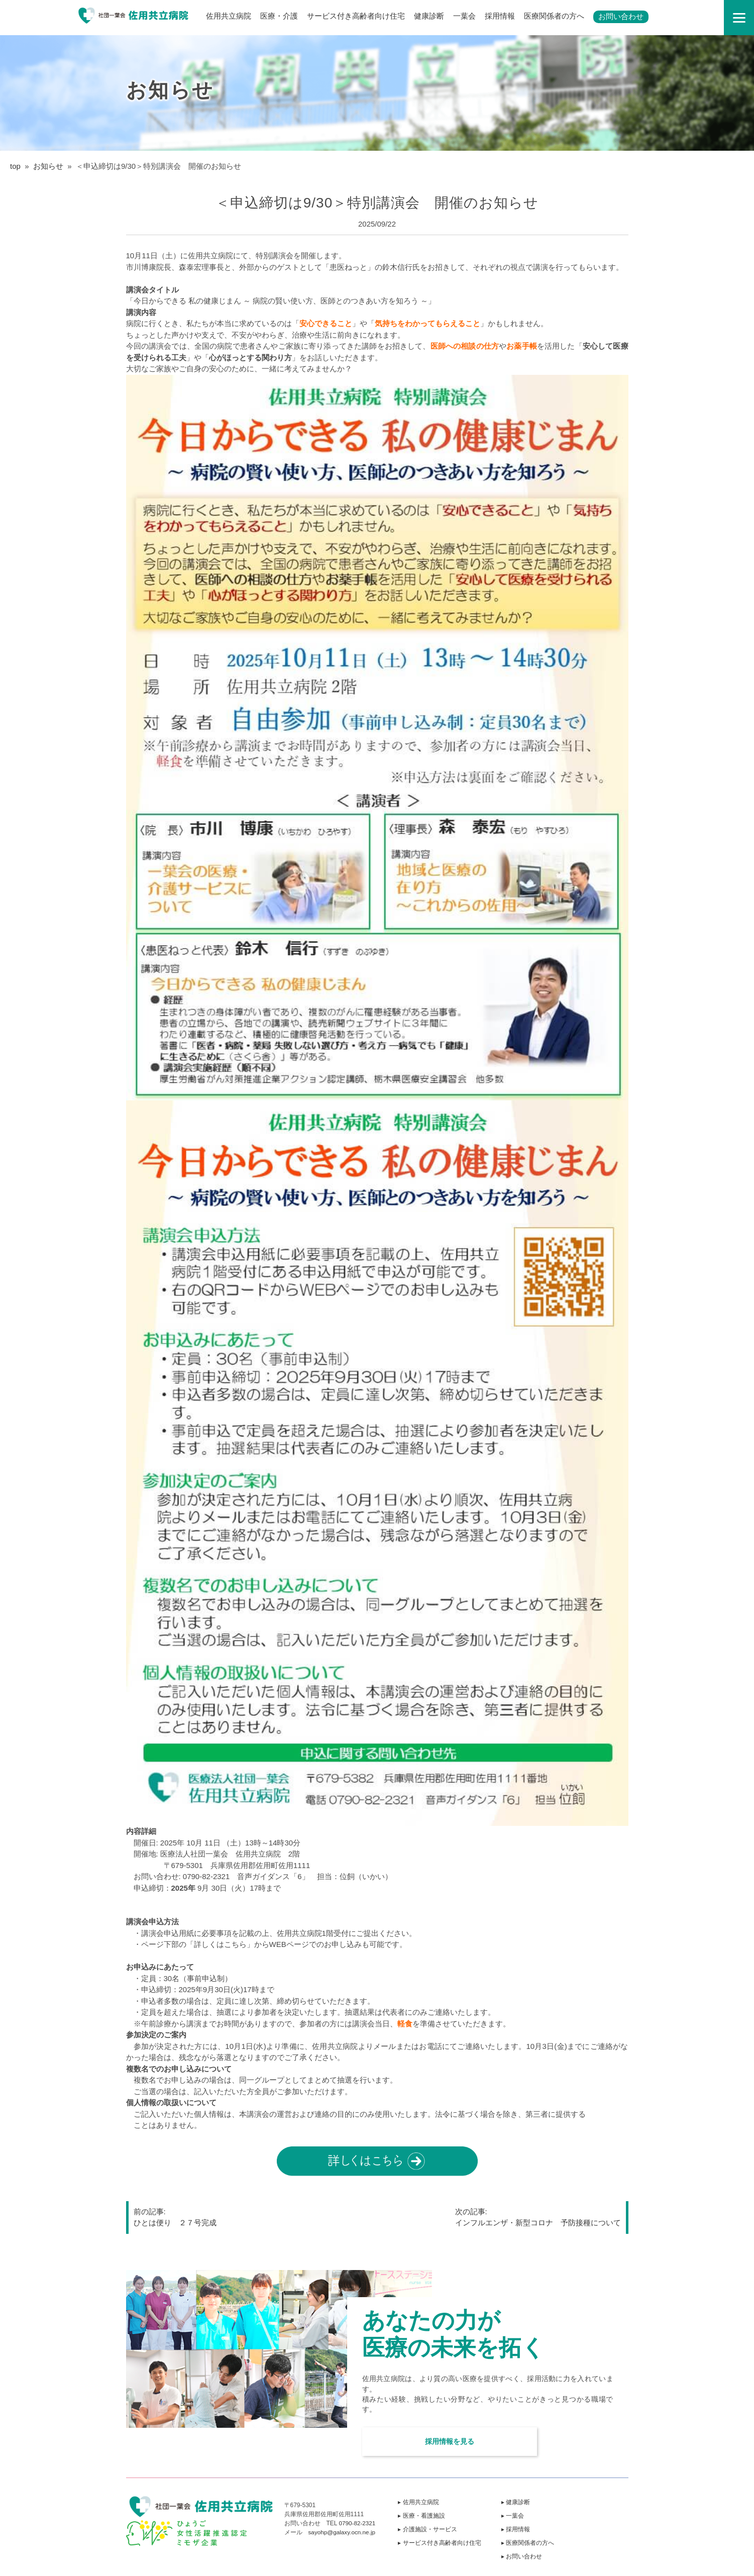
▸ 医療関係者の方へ (529, 2542)
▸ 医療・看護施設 (422, 2515)
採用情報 (500, 16)
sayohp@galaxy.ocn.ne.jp (342, 2532)
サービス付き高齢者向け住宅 (356, 16)
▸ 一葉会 (514, 2515)
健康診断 (429, 16)
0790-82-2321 (357, 2523)
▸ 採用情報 (517, 2529)
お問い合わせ (620, 16)
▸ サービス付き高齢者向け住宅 (440, 2542)
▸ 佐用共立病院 (419, 2502)
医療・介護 (279, 16)
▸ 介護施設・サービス (428, 2529)
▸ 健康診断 (517, 2502)
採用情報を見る (442, 2439)
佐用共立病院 (228, 16)
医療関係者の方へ (554, 16)
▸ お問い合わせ (523, 2556)
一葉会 (464, 16)
